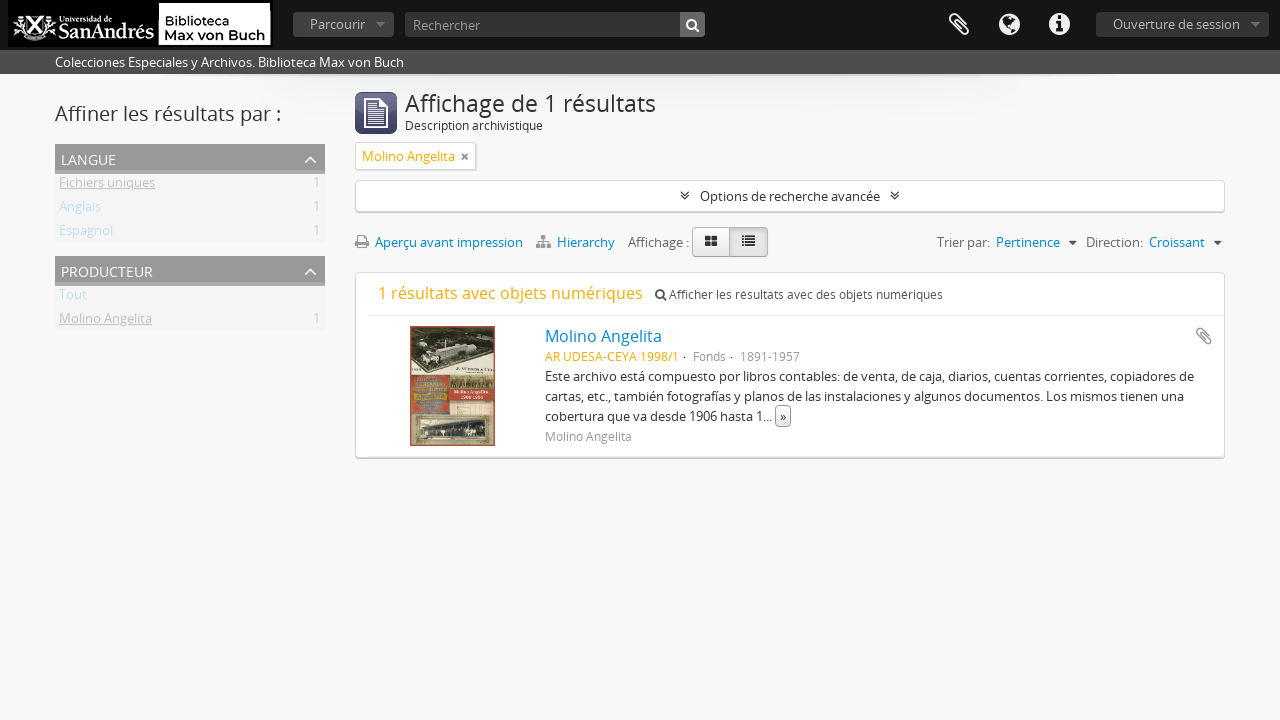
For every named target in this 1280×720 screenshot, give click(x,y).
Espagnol (86, 234)
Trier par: (963, 242)
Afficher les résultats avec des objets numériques (799, 294)
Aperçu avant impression (439, 242)
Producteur (107, 269)
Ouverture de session (1176, 24)
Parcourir (337, 24)
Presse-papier (959, 25)
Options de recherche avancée (790, 196)
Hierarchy (577, 242)
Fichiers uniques (107, 186)
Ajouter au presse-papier (1204, 336)
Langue (1009, 25)
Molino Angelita (105, 322)
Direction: (1114, 242)
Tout (73, 298)
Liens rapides (1059, 25)
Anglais (80, 210)
